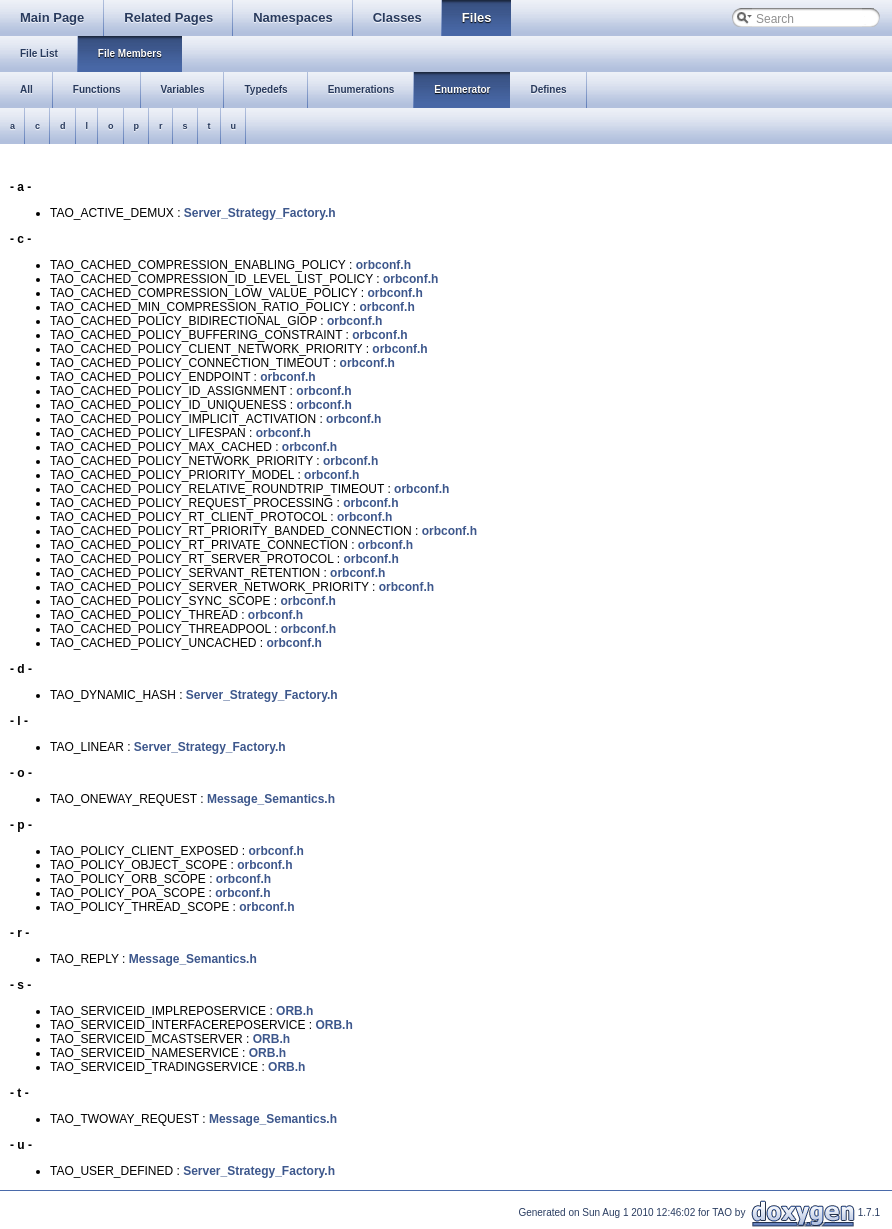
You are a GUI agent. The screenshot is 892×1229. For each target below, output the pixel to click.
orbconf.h (383, 265)
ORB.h (294, 1011)
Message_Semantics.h (271, 799)
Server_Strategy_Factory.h (260, 213)
